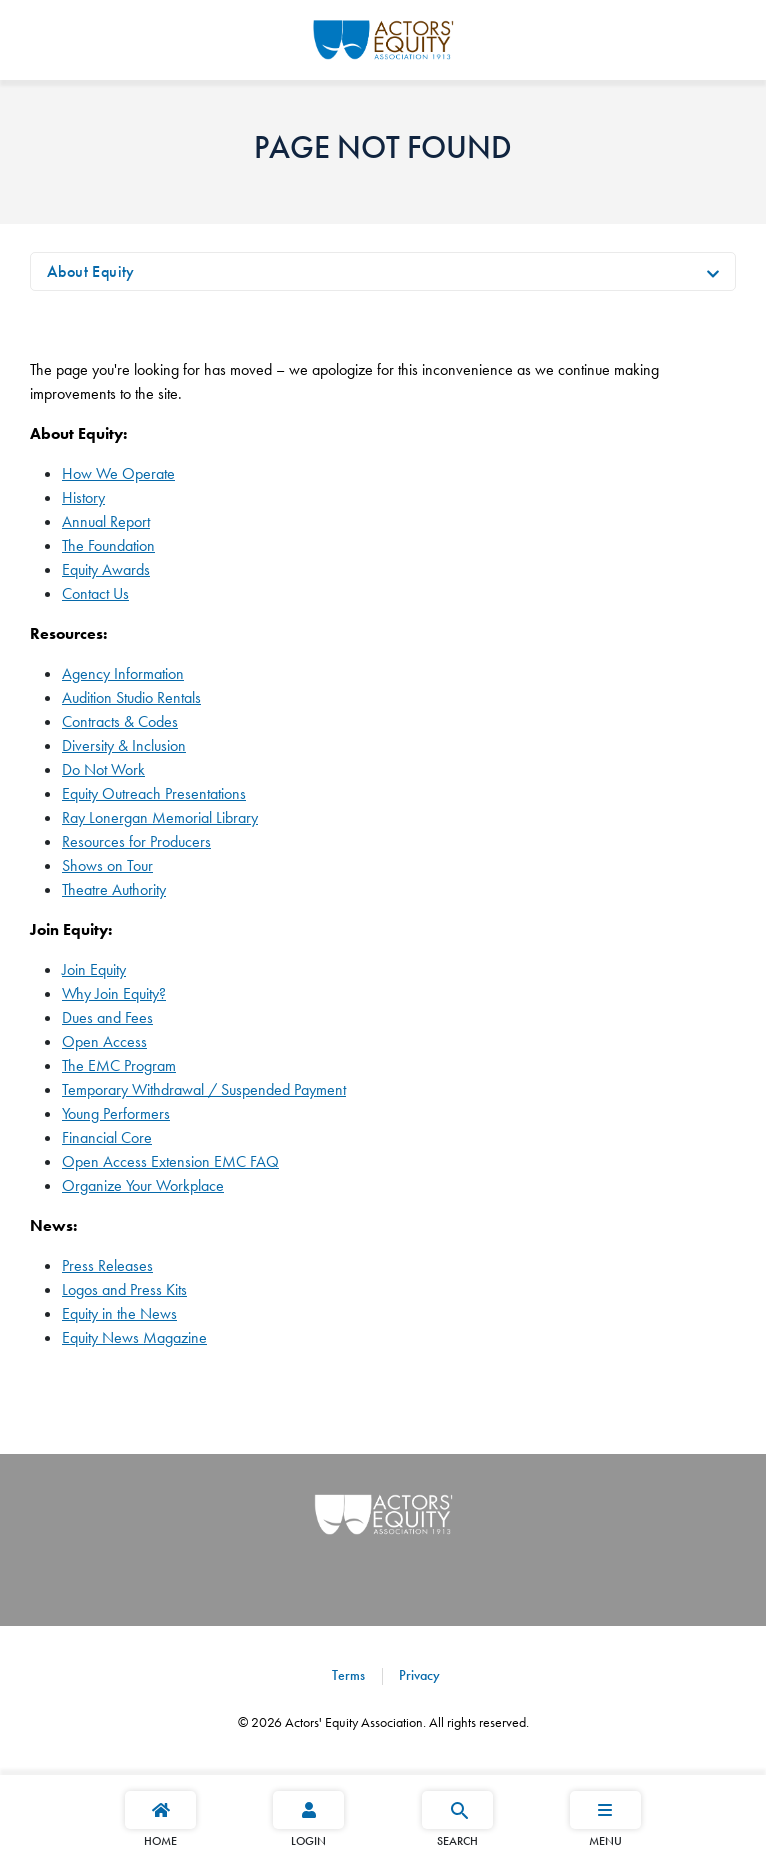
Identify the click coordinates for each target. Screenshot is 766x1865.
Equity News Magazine (134, 1337)
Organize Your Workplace (143, 1185)
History (83, 497)
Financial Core (107, 1137)
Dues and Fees (107, 1017)
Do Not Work (103, 769)
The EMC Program (119, 1065)
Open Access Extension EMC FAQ (170, 1161)
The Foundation (108, 545)
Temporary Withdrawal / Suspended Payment (204, 1089)
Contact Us (95, 593)
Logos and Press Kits (124, 1289)
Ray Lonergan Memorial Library (160, 817)
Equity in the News (119, 1313)
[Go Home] (383, 37)
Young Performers (116, 1113)
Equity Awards (106, 569)
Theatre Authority (114, 889)
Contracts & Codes (120, 721)
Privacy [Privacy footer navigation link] (417, 1675)
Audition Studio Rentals (131, 697)
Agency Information (123, 673)
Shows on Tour (107, 865)
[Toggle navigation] (713, 272)
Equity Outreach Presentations (154, 793)
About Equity (91, 271)
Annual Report (106, 521)
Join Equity (94, 969)
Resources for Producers (136, 841)
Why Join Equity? (114, 993)
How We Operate (118, 473)
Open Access (104, 1041)
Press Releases (107, 1265)
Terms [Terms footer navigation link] (348, 1675)
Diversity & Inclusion (124, 745)
